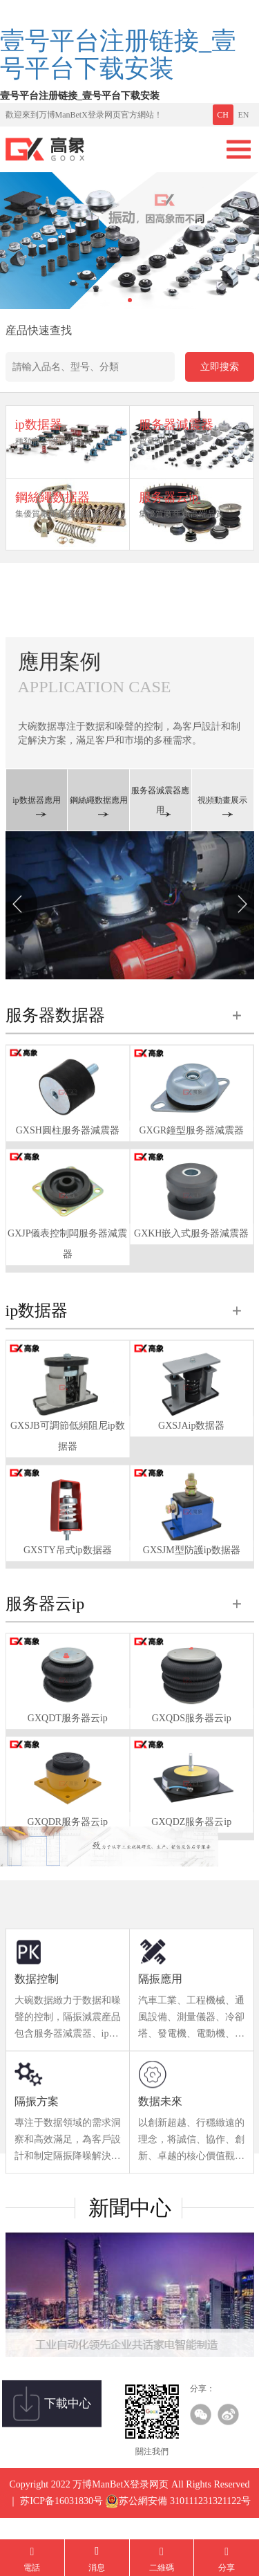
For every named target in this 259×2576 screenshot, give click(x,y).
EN (243, 115)
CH (223, 115)
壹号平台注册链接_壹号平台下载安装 (118, 54)
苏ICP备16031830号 (61, 2516)
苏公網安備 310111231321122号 (178, 2516)
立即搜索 (219, 367)
